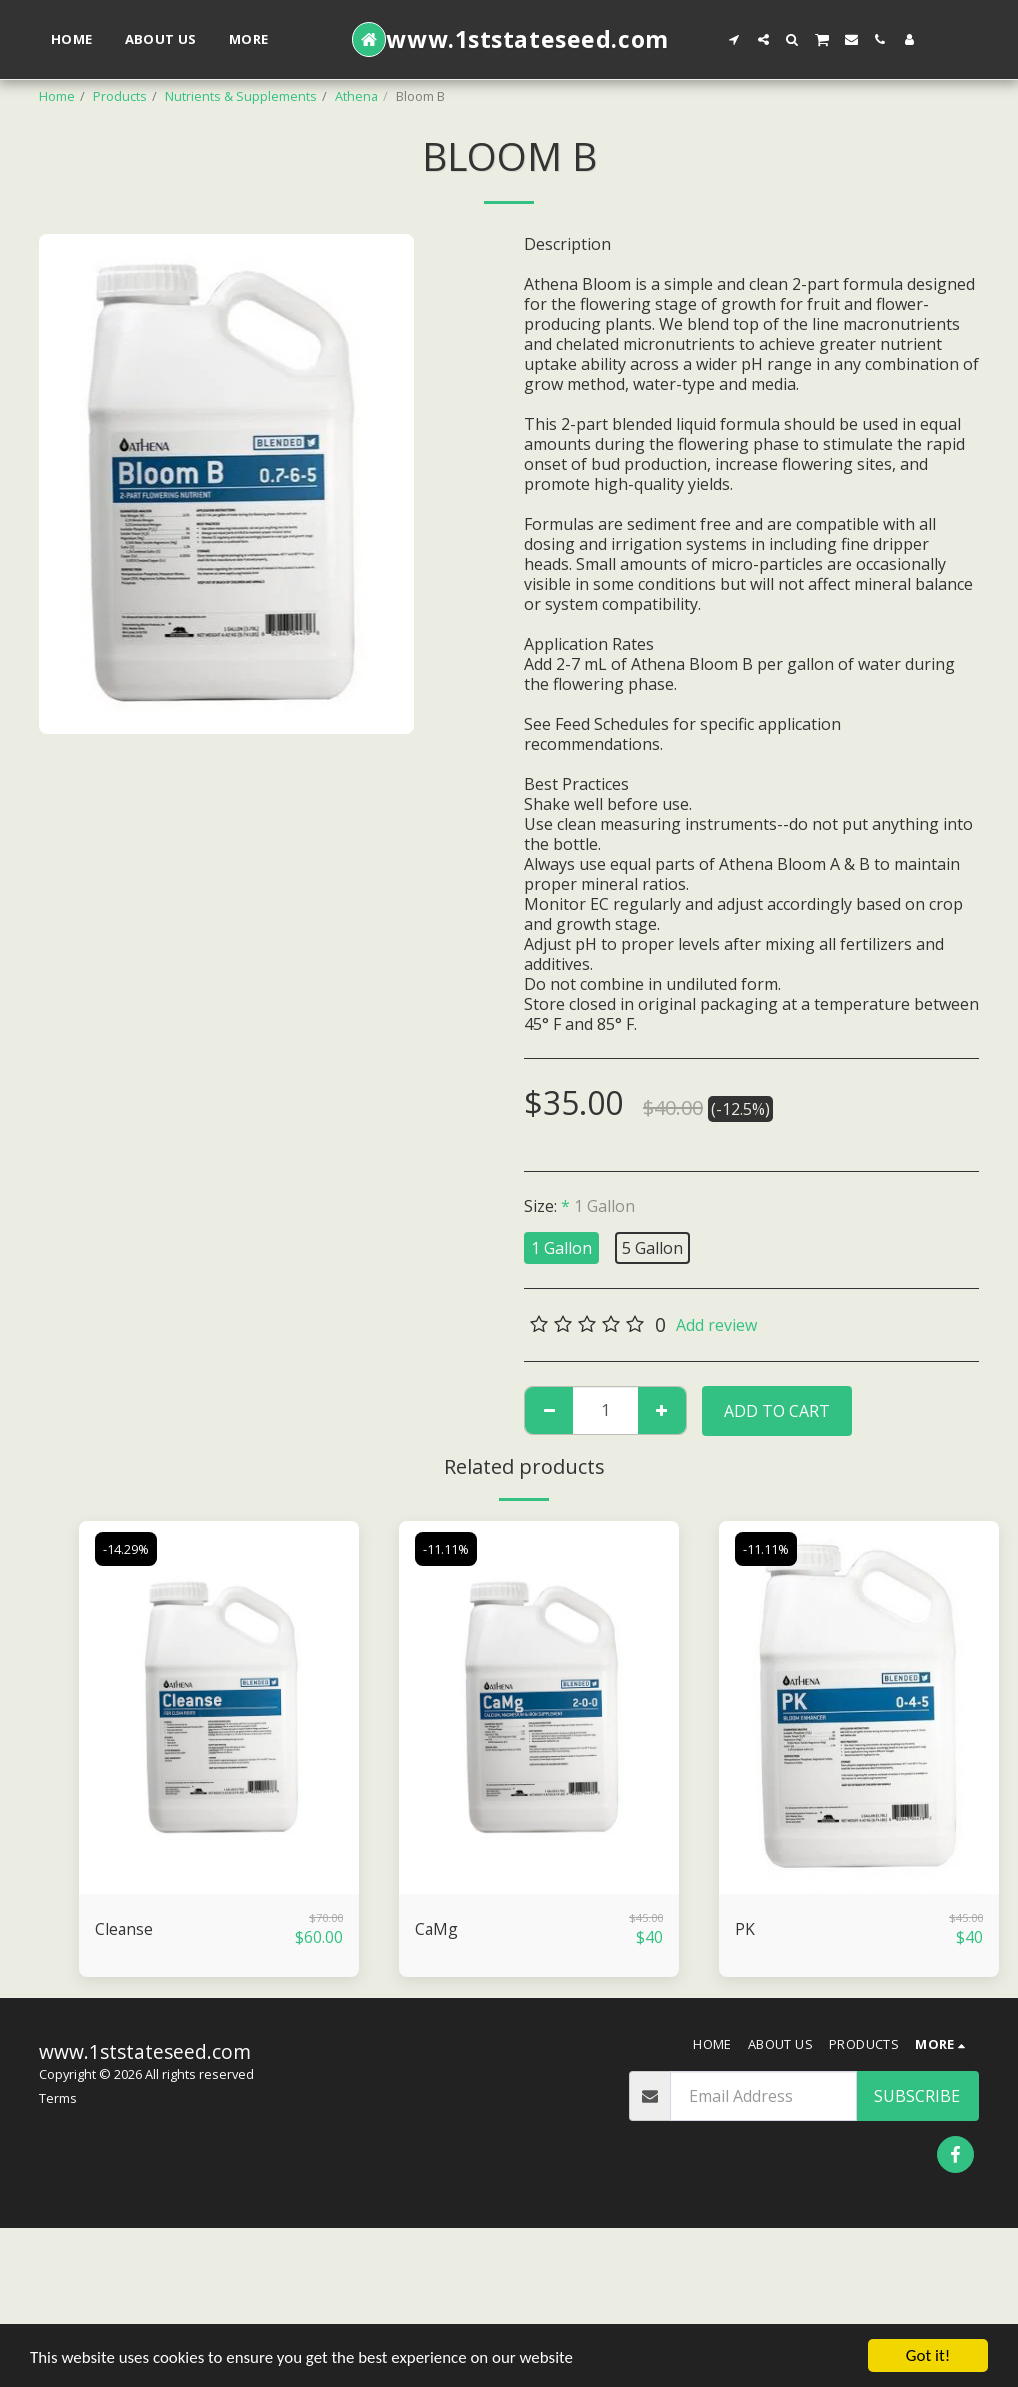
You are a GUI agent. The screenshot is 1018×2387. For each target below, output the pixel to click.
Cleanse (124, 1930)
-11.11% (446, 1549)
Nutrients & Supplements (241, 96)
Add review (716, 1325)
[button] (734, 39)
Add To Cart (777, 1411)
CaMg (437, 1930)
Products (120, 96)
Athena (356, 96)
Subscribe (917, 2096)
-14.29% (126, 1549)
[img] (219, 1707)
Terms (58, 2098)
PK (745, 1930)
